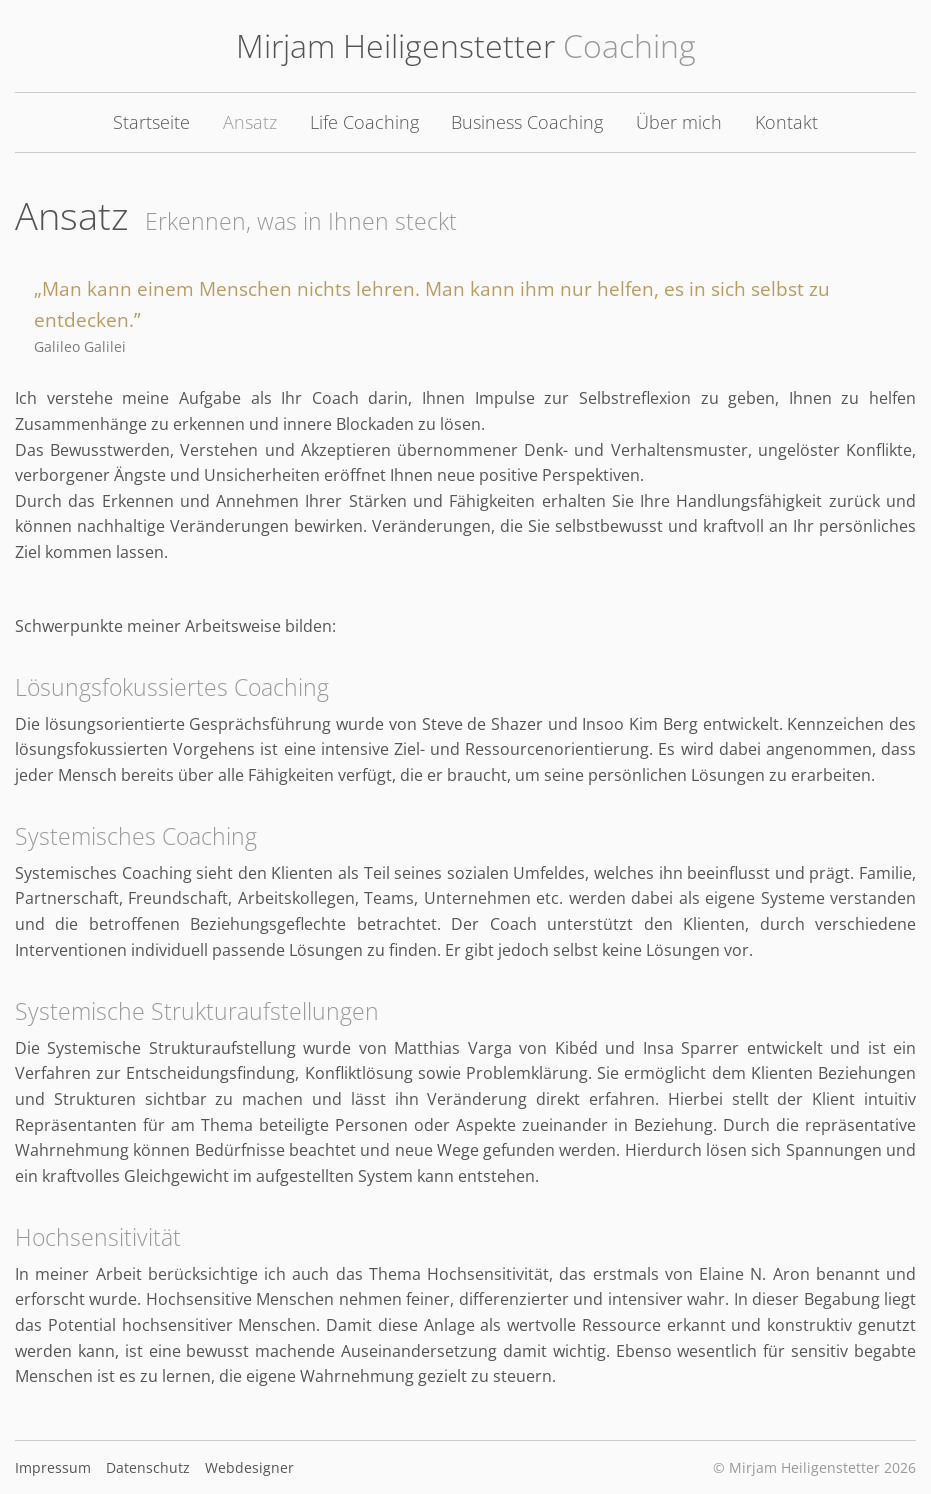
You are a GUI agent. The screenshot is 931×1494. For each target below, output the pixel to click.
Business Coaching (527, 122)
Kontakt (786, 122)
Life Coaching (364, 122)
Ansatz (250, 122)
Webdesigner (249, 1467)
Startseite (151, 122)
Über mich (679, 122)
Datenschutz (148, 1467)
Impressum (53, 1467)
